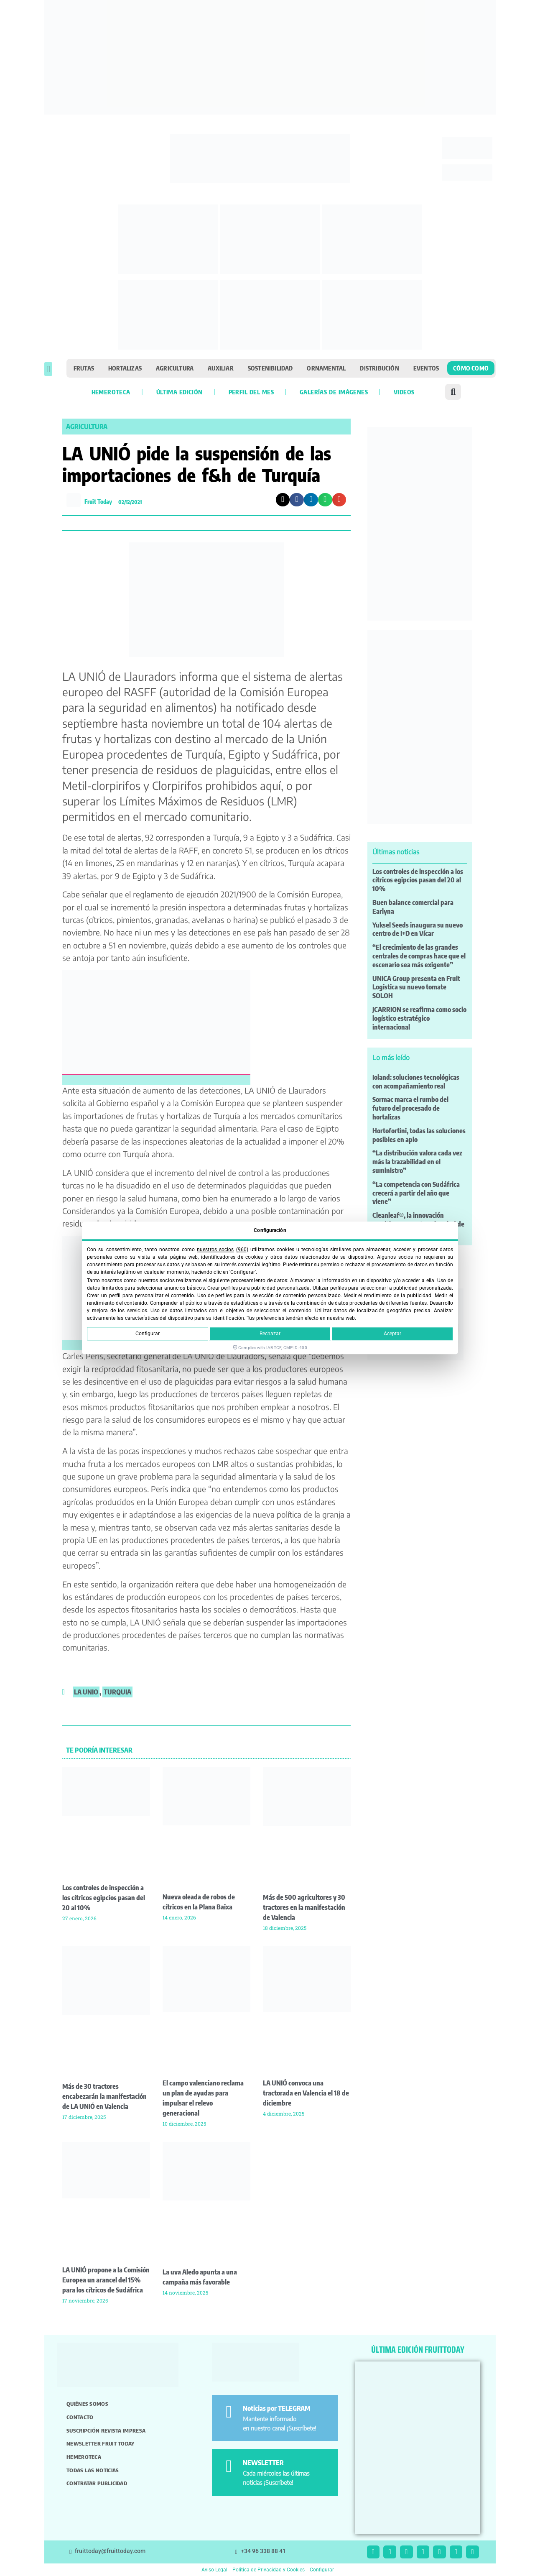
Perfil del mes (251, 392)
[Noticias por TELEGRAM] (228, 2411)
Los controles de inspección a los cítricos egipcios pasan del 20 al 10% (103, 1897)
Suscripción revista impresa (105, 2430)
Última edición (179, 392)
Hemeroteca (111, 392)
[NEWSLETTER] (228, 2466)
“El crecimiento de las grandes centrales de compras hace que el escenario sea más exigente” (419, 956)
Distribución (379, 368)
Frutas (84, 368)
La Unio (86, 1692)
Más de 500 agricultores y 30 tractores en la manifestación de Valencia (304, 1907)
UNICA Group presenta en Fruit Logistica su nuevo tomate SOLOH (416, 987)
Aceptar (392, 1334)
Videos (404, 392)
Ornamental (326, 368)
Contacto (79, 2417)
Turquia (117, 1692)
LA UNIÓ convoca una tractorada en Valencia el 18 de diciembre (306, 2093)
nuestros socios (215, 1249)
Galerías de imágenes (334, 392)
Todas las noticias (92, 2470)
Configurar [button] (322, 2570)
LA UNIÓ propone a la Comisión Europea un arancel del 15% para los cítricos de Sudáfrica (106, 2280)
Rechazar (270, 1334)
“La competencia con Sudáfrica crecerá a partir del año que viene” (416, 1193)
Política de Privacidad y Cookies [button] (268, 2570)
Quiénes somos (87, 2403)
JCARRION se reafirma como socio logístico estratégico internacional (419, 1018)
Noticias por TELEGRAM (277, 2408)
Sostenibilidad (270, 368)
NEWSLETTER (263, 2462)
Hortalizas (125, 368)
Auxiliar (221, 368)
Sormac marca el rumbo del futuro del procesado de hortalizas (410, 1108)
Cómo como (471, 368)
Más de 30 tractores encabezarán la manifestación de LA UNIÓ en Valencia (104, 2096)
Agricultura (175, 368)
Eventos (426, 368)
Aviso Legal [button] (214, 2570)
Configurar (147, 1334)
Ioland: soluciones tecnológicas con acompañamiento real (415, 1081)
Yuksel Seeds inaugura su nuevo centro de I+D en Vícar (417, 929)
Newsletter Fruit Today (100, 2443)
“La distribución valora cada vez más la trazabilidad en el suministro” (417, 1162)
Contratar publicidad (96, 2483)
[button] (48, 369)
